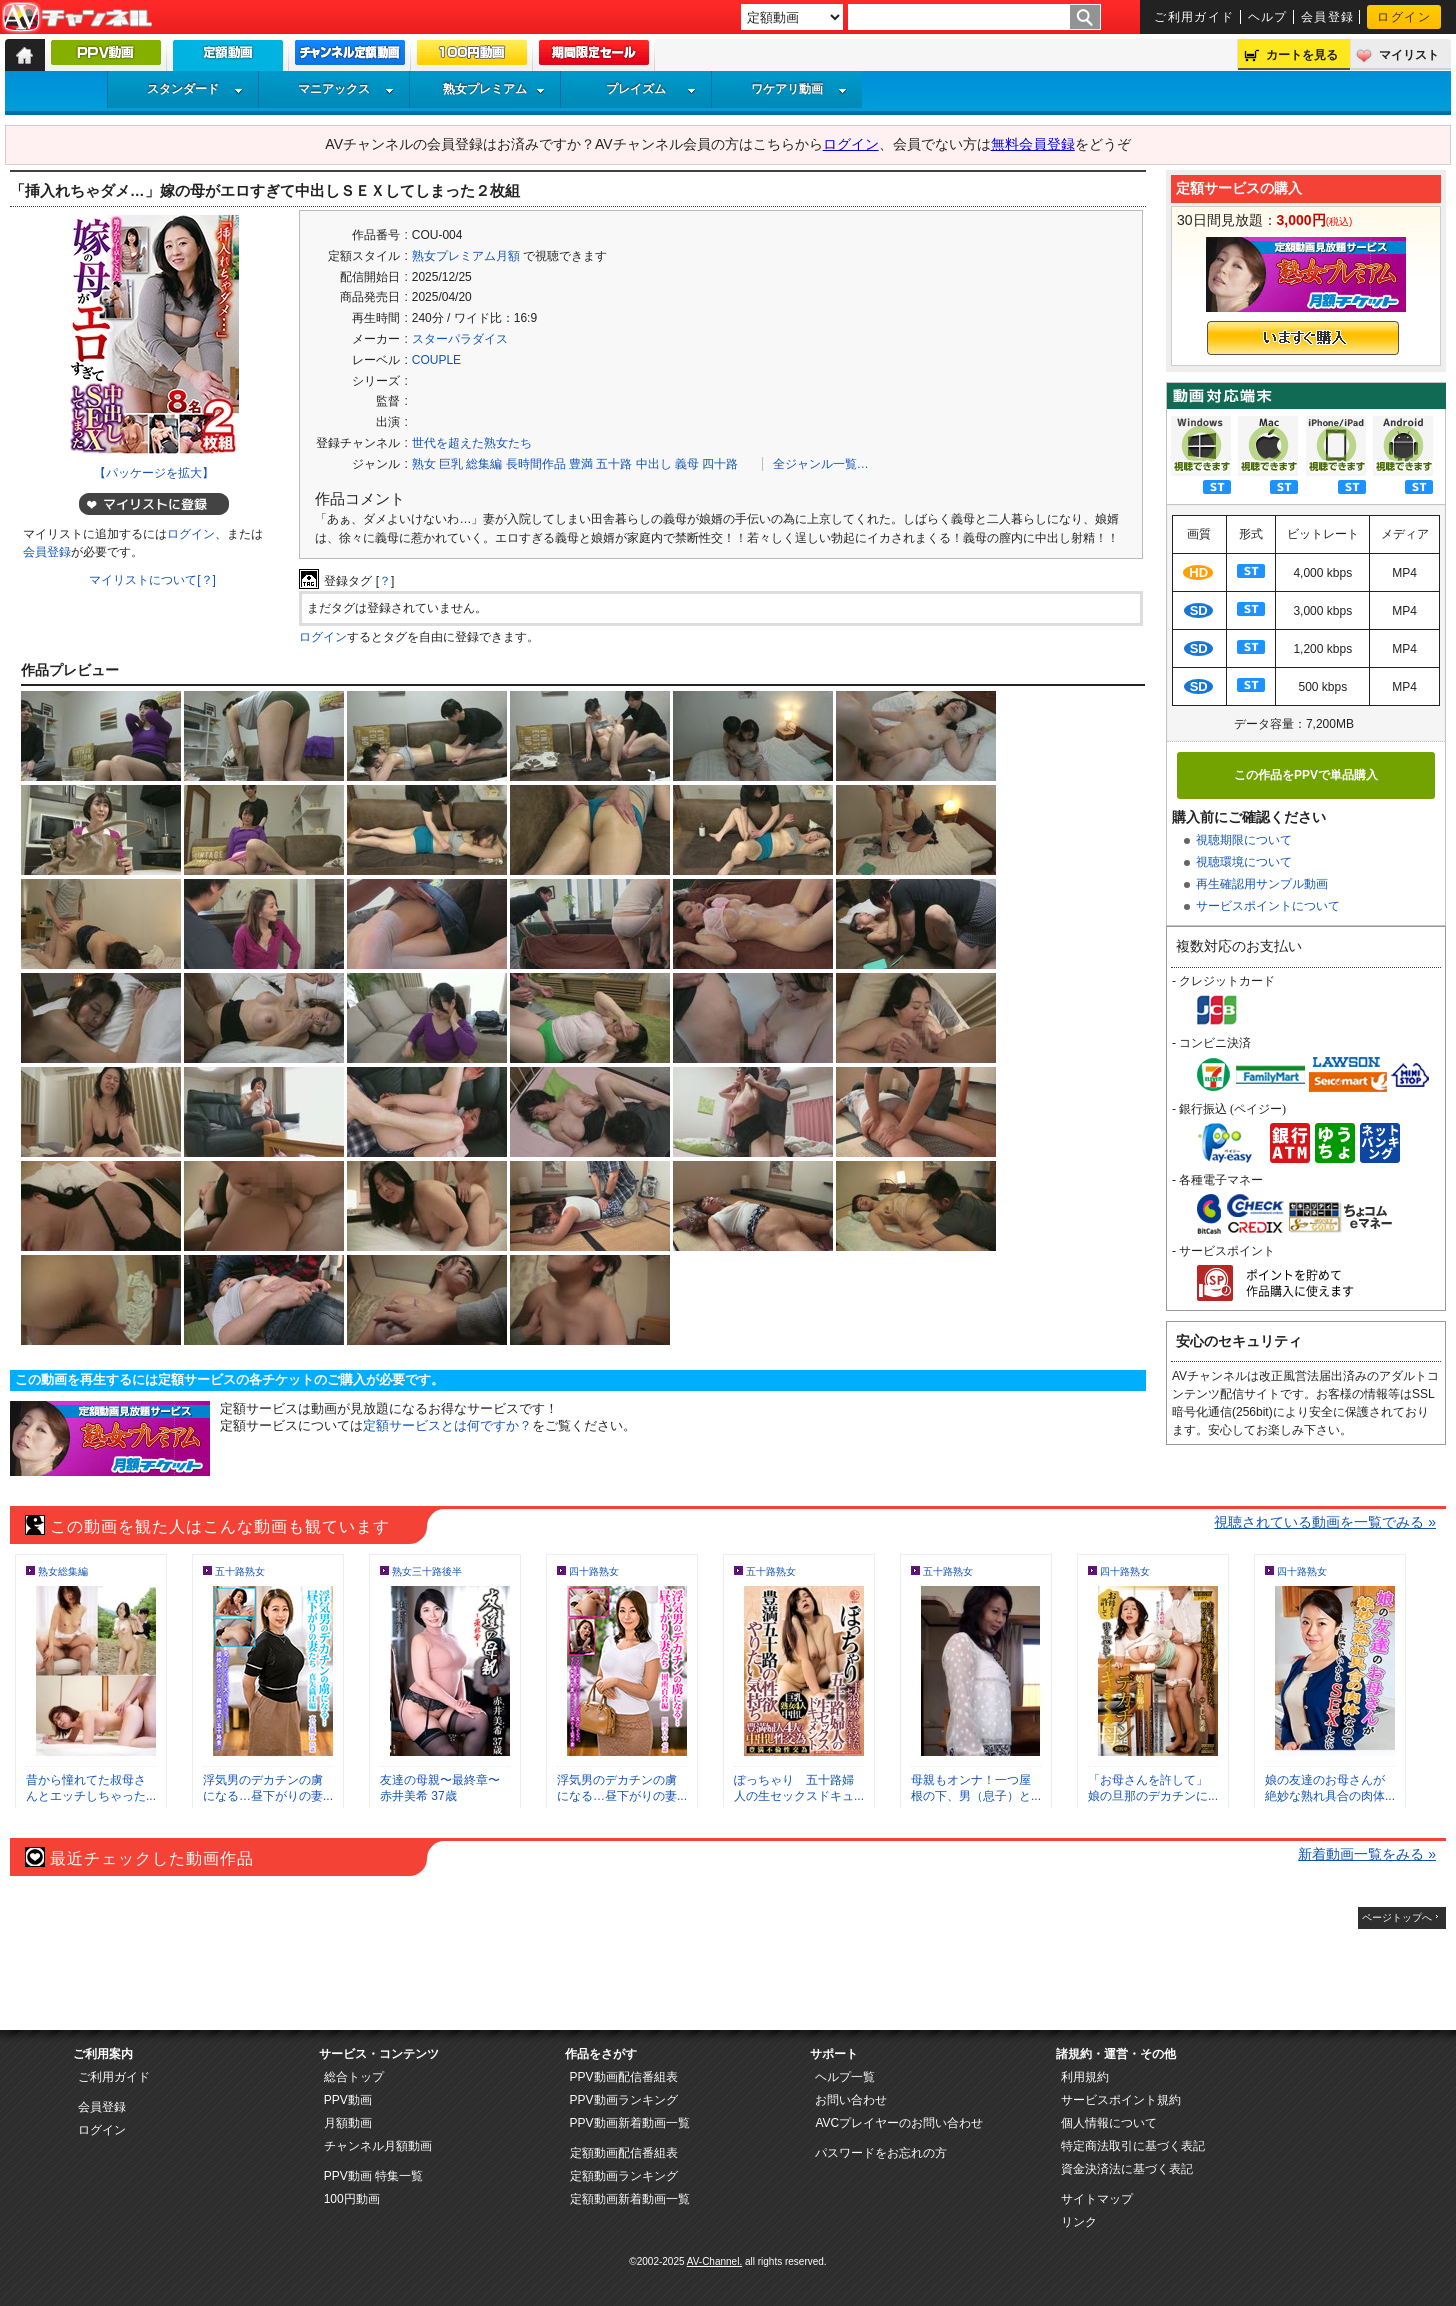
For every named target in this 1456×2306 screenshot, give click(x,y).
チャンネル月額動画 (378, 2146)
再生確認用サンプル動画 (1262, 884)
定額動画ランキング (624, 2176)
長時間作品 (536, 464)
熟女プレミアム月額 (466, 256)
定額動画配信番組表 (624, 2153)
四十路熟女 (594, 1571)
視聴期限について (1244, 840)
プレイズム (651, 89)
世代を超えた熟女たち (472, 443)
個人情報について (1109, 2123)
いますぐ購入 (1303, 338)
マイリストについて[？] (152, 580)
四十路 (720, 464)
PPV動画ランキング (624, 2100)
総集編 (484, 464)
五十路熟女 (240, 1571)
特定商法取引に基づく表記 (1133, 2146)
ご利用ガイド (1194, 17)
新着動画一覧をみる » (1367, 1854)
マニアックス (346, 89)
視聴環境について (1244, 862)
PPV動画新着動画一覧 (630, 2123)
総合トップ (354, 2077)
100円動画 (352, 2199)
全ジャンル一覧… (821, 464)
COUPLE (436, 360)
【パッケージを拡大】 (154, 473)
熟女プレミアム (494, 89)
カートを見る (1302, 55)
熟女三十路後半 (427, 1571)
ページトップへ (1397, 1917)
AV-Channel (77, 18)
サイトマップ (1097, 2199)
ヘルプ (1268, 17)
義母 (687, 464)
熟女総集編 (63, 1571)
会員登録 (1328, 17)
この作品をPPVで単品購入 (1306, 775)
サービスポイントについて (1268, 906)
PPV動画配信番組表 (624, 2077)
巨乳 (451, 464)
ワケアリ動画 (799, 89)
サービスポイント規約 (1121, 2100)
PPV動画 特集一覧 (373, 2176)
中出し (654, 464)
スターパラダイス (460, 339)
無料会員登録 (1033, 144)
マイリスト (1409, 55)
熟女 (424, 464)
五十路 (614, 464)
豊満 (581, 464)
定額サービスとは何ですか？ (447, 1425)
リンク (1079, 2222)
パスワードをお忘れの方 (881, 2153)
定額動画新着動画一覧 (630, 2199)
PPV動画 (348, 2100)
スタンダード (195, 89)
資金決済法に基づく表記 (1127, 2169)
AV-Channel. (714, 2261)
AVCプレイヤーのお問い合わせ (899, 2123)
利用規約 (1085, 2077)
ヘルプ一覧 (845, 2077)
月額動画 (348, 2123)
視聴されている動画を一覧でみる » (1325, 1522)
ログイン (1404, 17)
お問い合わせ (851, 2100)
